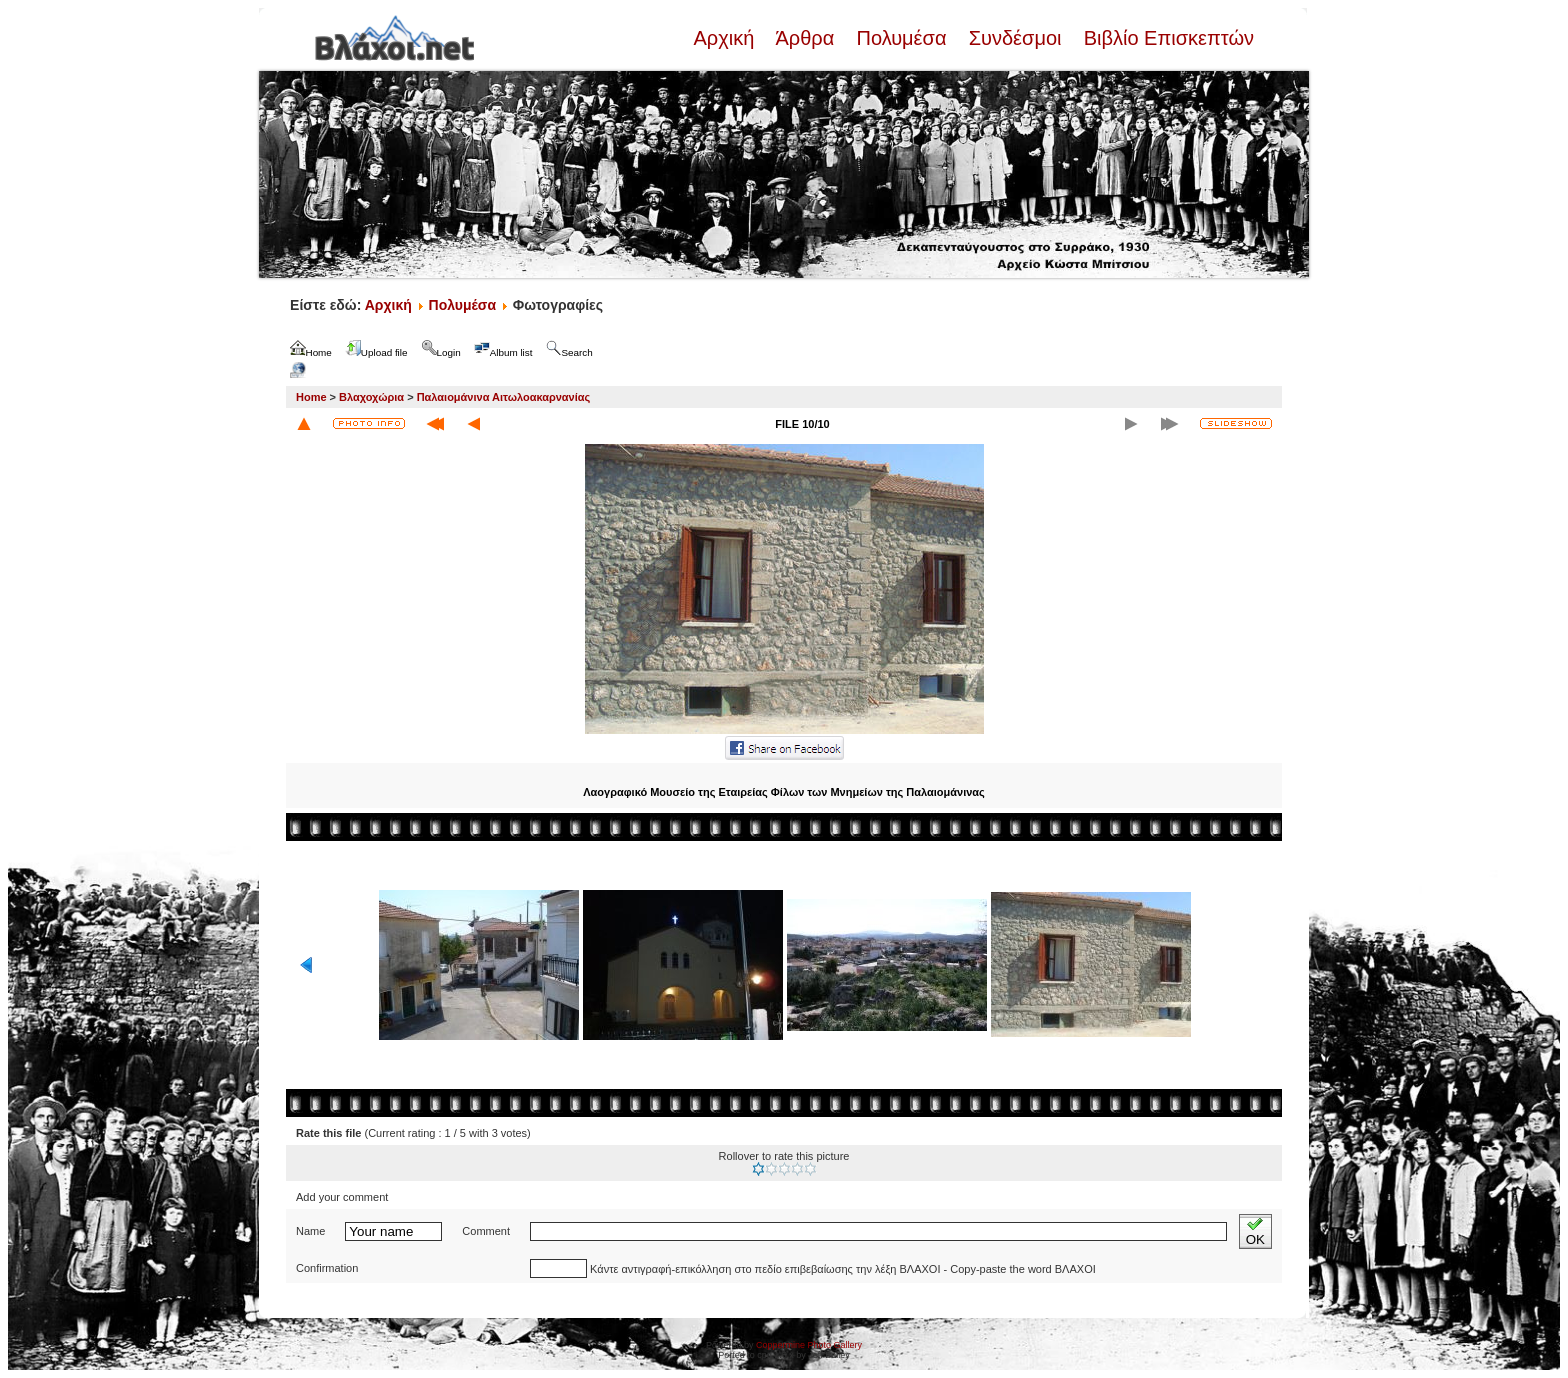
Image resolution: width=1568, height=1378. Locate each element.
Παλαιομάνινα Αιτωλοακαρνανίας (504, 397)
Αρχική (726, 38)
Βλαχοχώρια (371, 397)
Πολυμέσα (901, 38)
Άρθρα (805, 38)
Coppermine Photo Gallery (809, 1345)
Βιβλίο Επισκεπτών (1166, 38)
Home (311, 397)
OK (1255, 1231)
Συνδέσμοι (1015, 38)
